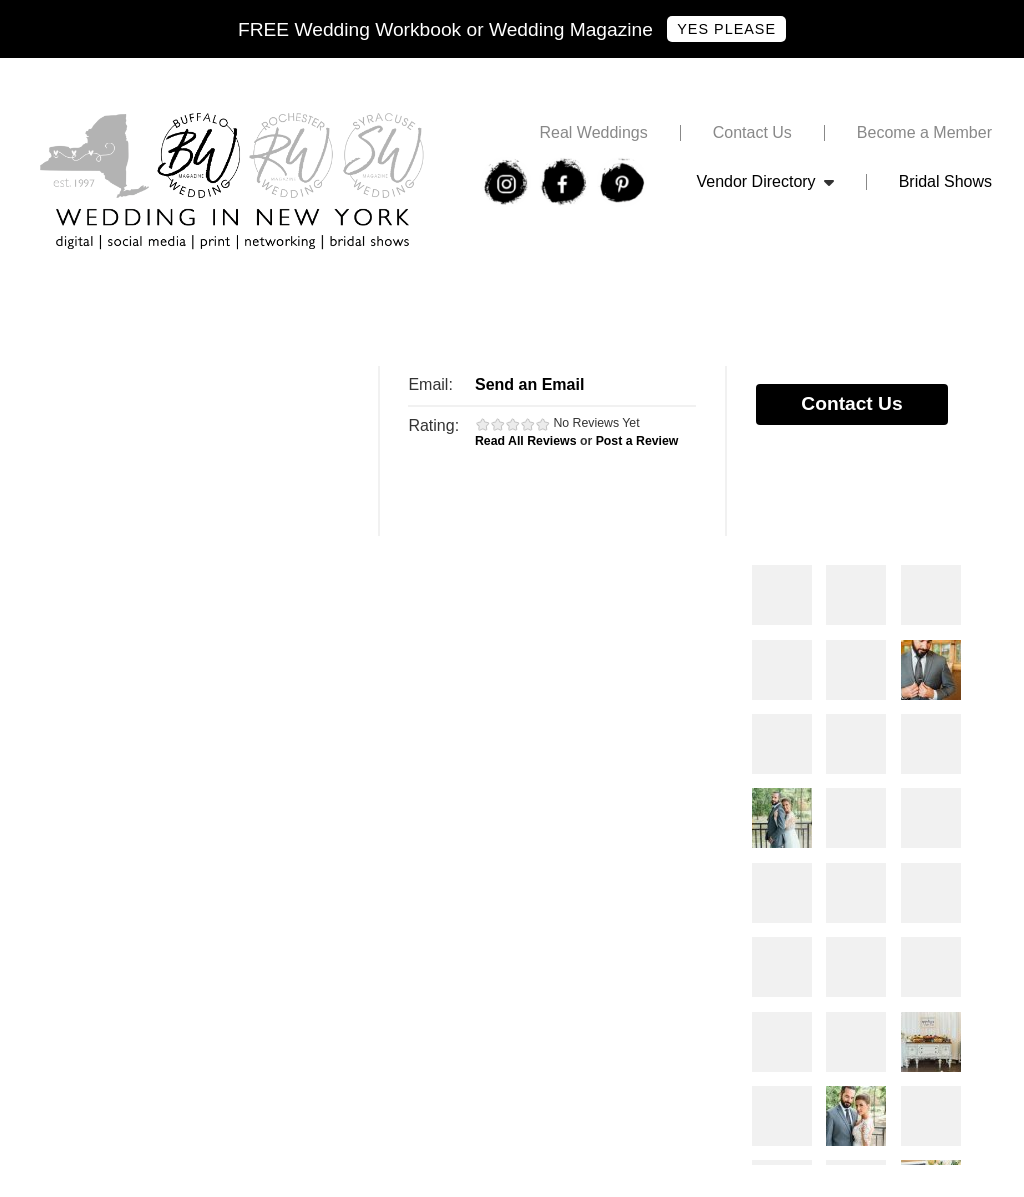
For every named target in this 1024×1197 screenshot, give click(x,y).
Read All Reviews (526, 441)
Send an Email (529, 384)
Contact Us (752, 133)
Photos (782, 595)
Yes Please (726, 29)
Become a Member (924, 133)
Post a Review (637, 441)
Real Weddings (593, 133)
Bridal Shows (945, 182)
